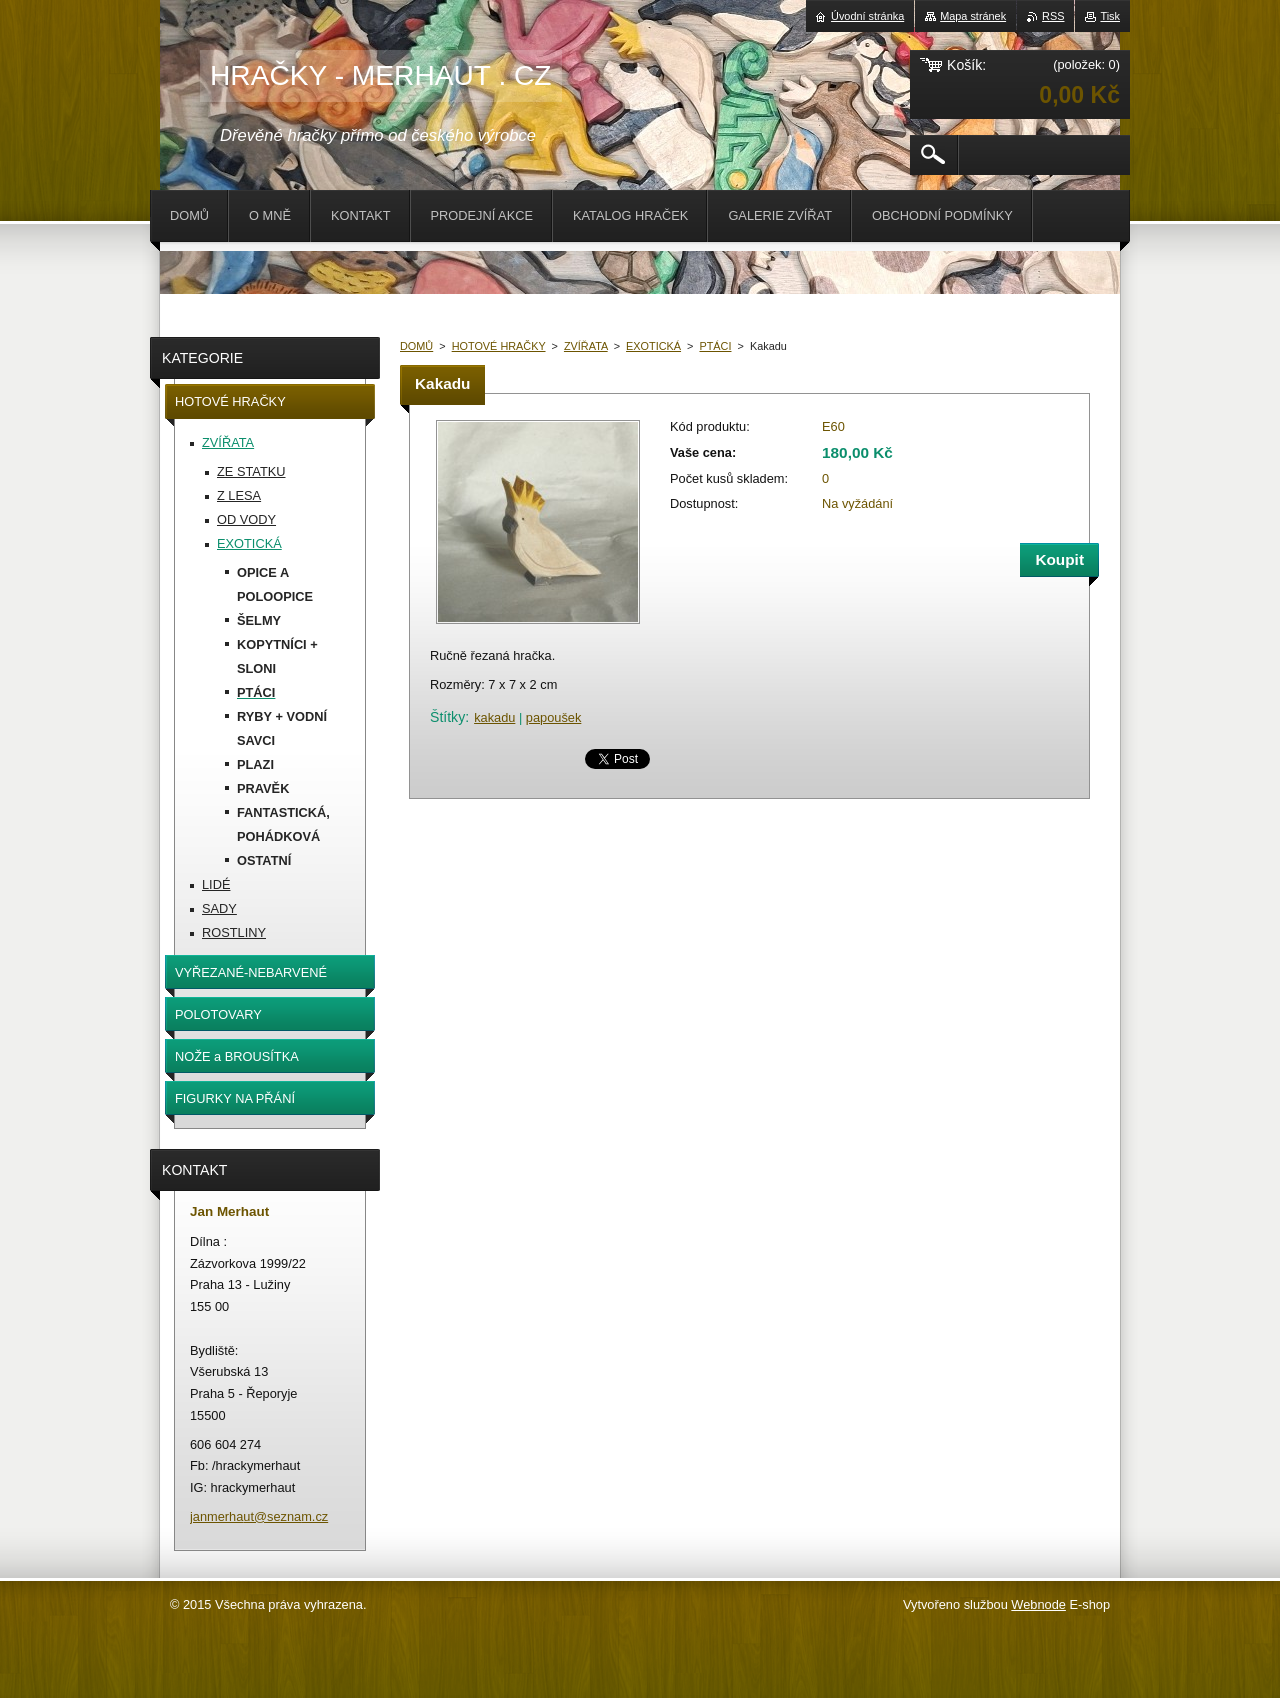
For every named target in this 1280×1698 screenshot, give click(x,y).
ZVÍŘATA (586, 346)
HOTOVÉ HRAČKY (499, 346)
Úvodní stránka (867, 16)
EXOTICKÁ (653, 346)
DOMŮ (416, 346)
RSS (1053, 16)
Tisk (1110, 16)
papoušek (554, 717)
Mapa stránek (973, 16)
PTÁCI (715, 346)
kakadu (494, 717)
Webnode (1038, 1604)
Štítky (447, 717)
